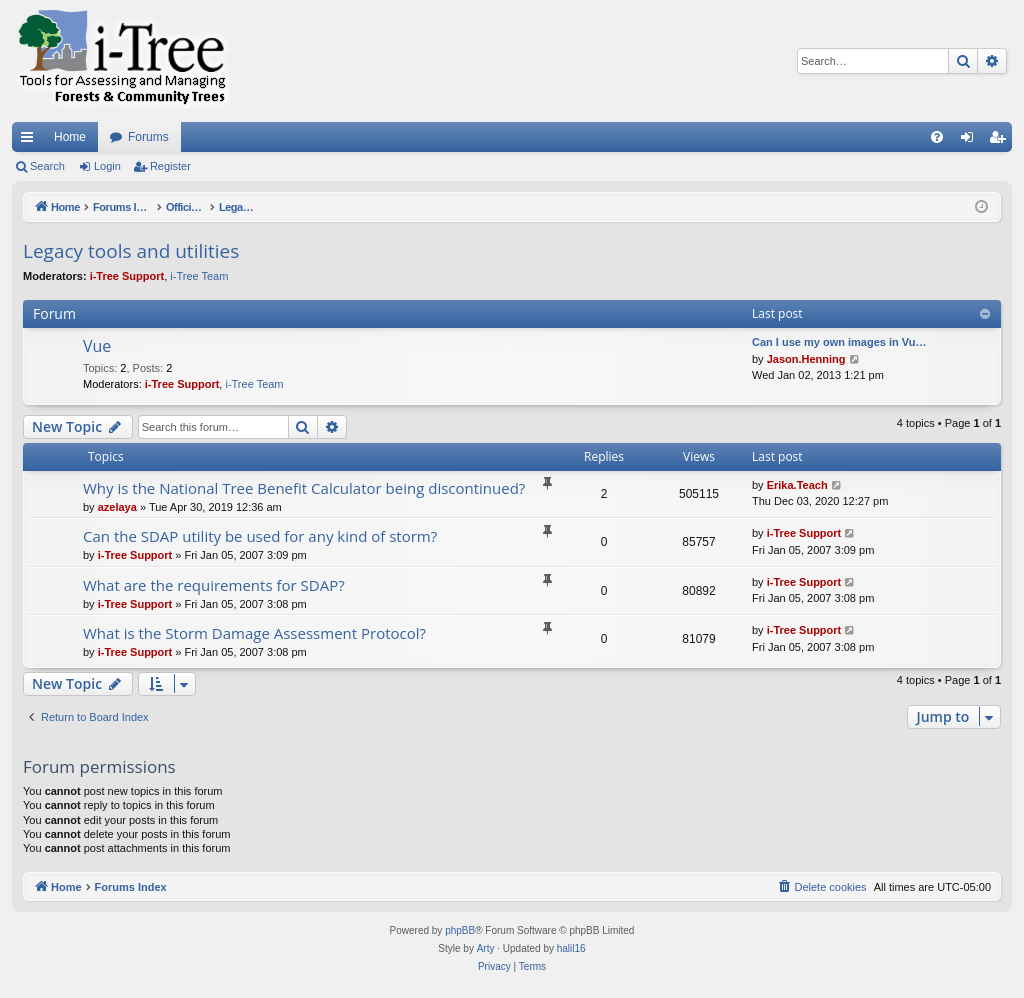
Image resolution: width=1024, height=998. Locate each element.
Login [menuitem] (971, 141)
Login (107, 166)
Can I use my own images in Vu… (839, 342)
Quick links (31, 141)
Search (47, 166)
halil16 (571, 948)
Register (170, 166)
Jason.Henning (806, 359)
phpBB (460, 930)
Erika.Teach (797, 485)
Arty (486, 948)
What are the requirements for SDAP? (214, 585)
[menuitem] (937, 137)
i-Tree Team (199, 276)
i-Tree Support (127, 276)
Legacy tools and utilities (131, 251)
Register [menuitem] (1001, 141)
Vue (97, 346)
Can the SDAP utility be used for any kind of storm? (260, 536)
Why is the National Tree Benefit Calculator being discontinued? (304, 488)
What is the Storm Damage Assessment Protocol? (254, 633)
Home (70, 137)
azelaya (117, 507)
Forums (148, 137)
